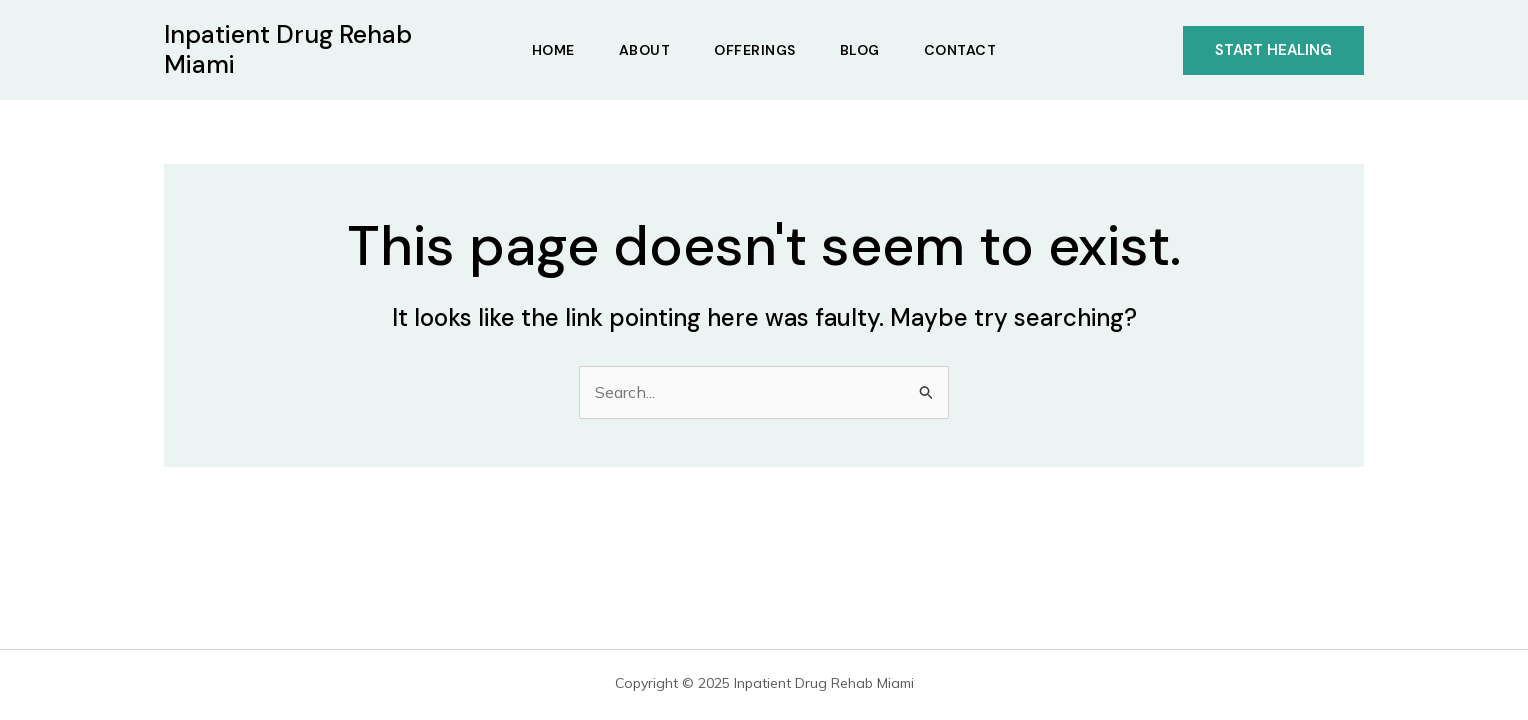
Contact (960, 50)
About (645, 50)
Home (553, 50)
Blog (860, 50)
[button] (1273, 50)
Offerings (755, 50)
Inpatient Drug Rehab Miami (288, 49)
